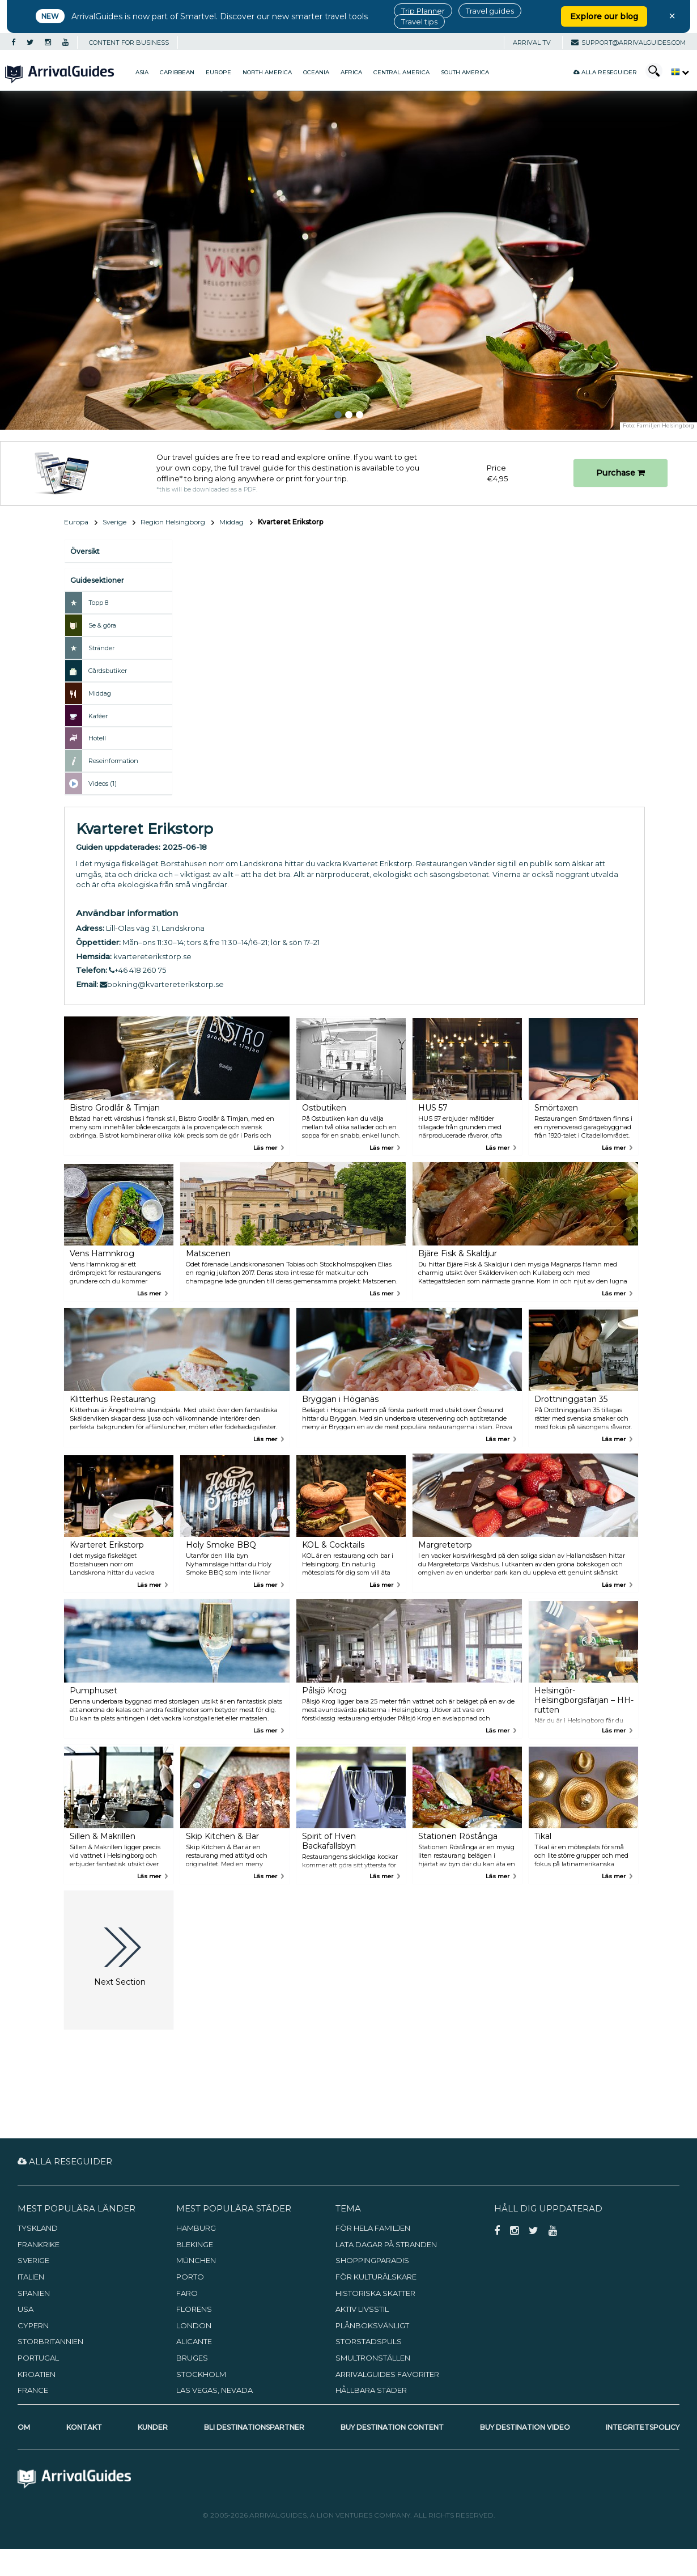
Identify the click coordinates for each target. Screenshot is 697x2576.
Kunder (153, 2427)
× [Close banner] (672, 16)
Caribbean (177, 72)
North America (267, 72)
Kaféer (98, 716)
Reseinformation (113, 761)
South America (465, 72)
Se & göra (102, 625)
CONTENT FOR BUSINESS (129, 42)
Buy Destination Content (392, 2427)
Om (24, 2427)
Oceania (316, 72)
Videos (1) (102, 783)
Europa (76, 522)
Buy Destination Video (525, 2427)
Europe (218, 72)
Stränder (101, 648)
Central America (401, 72)
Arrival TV (532, 42)
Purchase (620, 473)
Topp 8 (98, 603)
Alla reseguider (605, 72)
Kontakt (84, 2427)
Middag (231, 522)
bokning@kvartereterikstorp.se (162, 984)
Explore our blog (604, 16)
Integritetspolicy (642, 2427)
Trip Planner (423, 10)
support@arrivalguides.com (628, 42)
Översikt (85, 551)
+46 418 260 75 (137, 970)
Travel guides (490, 10)
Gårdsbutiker (107, 671)
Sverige (114, 522)
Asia (141, 72)
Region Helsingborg (173, 522)
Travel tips (419, 21)
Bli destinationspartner (254, 2427)
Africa (351, 72)
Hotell (97, 738)
